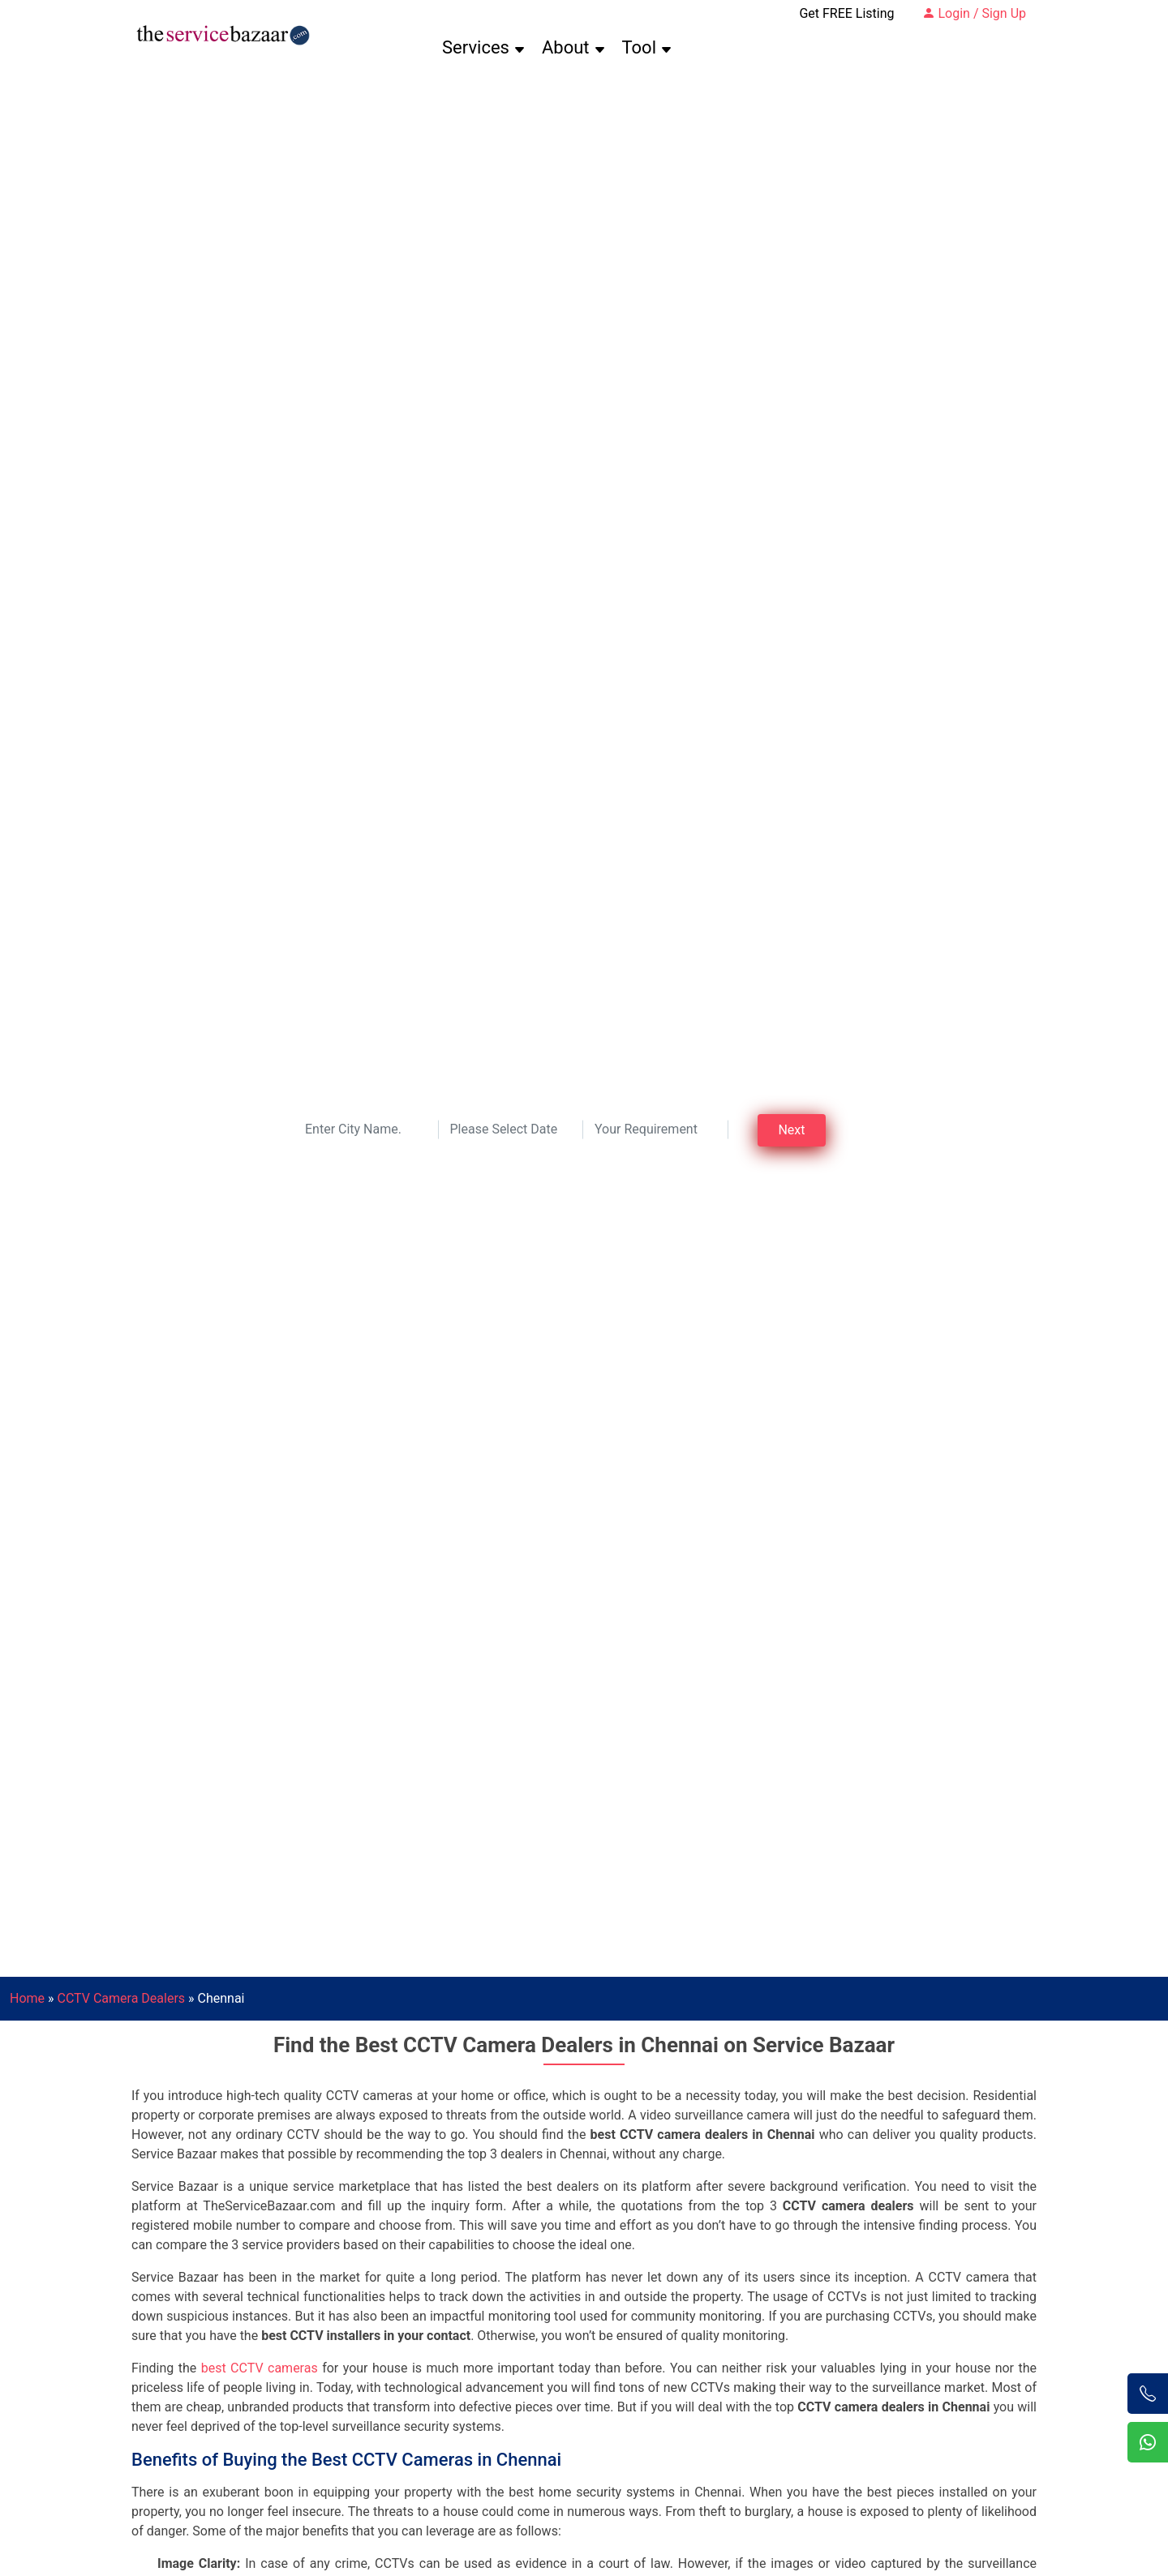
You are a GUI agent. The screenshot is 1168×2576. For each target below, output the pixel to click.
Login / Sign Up (974, 13)
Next (791, 1130)
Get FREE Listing (846, 13)
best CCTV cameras (259, 2368)
